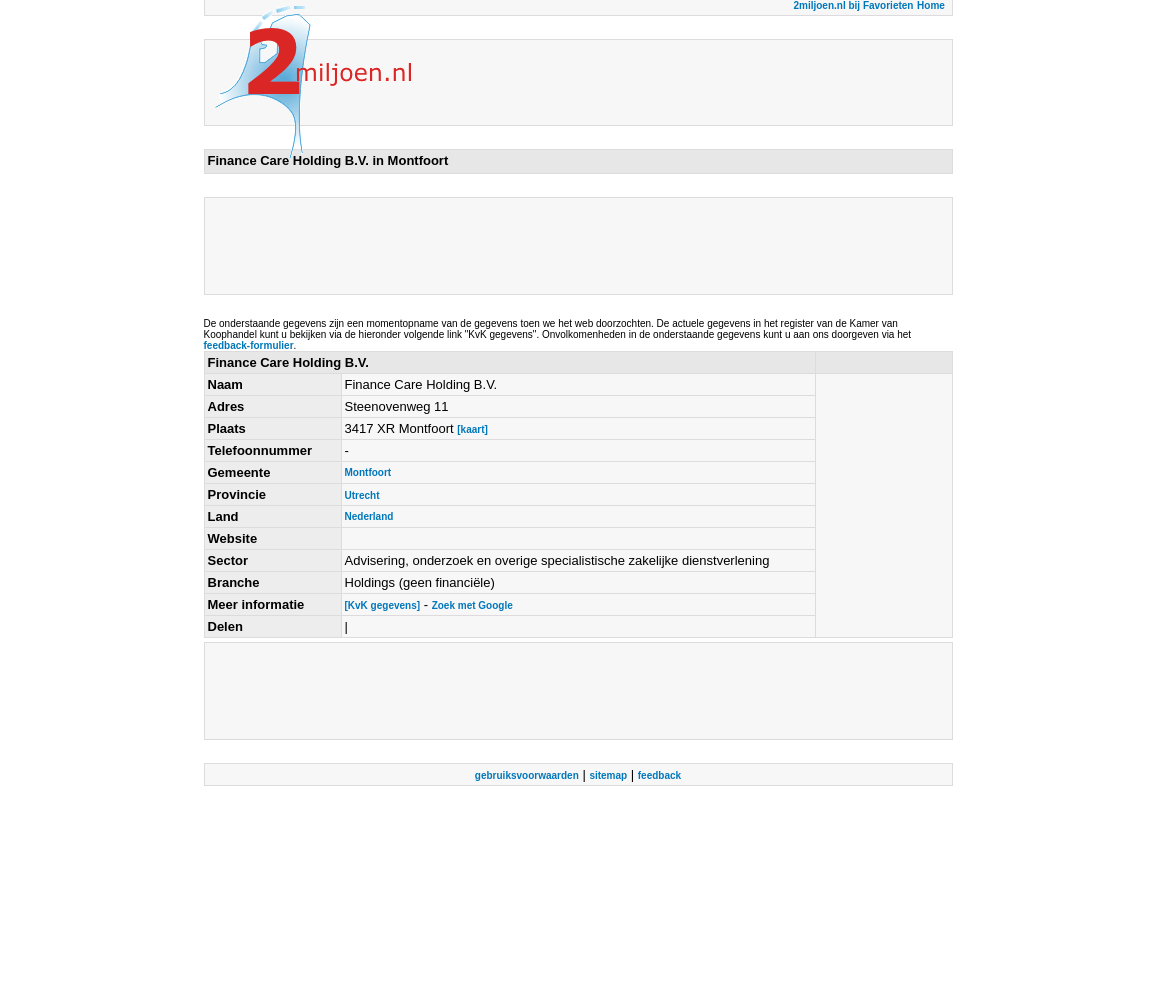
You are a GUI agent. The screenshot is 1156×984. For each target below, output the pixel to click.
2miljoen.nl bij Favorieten (853, 5)
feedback (659, 775)
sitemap (608, 775)
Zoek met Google (472, 605)
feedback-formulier (249, 345)
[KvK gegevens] (383, 605)
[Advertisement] (572, 246)
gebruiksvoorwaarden (527, 775)
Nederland (369, 516)
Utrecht (362, 495)
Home (931, 5)
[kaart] (472, 429)
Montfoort (368, 472)
